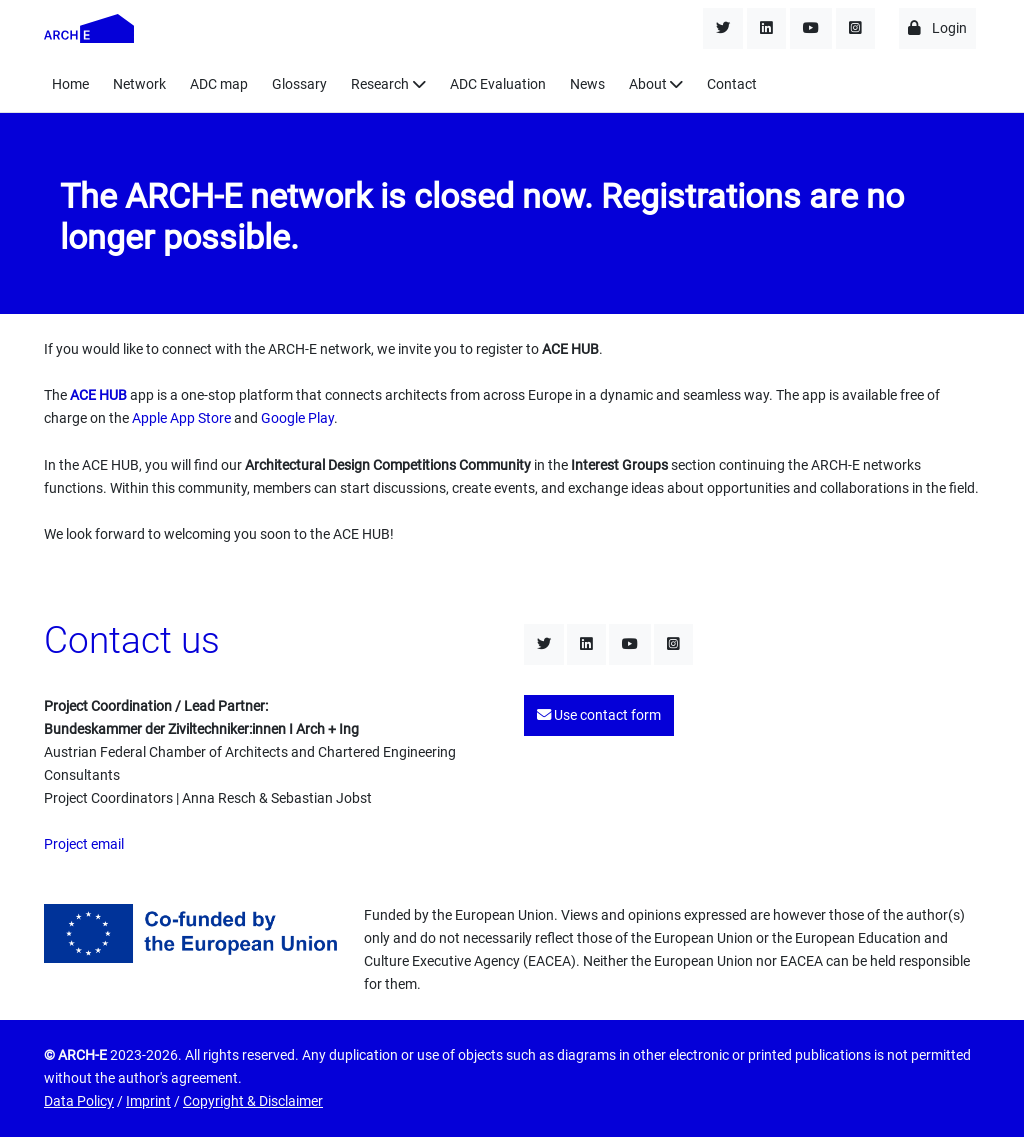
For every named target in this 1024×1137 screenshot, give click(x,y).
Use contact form (599, 715)
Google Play (297, 418)
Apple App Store (181, 418)
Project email (84, 844)
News (587, 84)
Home (70, 84)
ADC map (219, 84)
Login (937, 28)
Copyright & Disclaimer (253, 1101)
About (648, 84)
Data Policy (79, 1101)
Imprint (148, 1101)
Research (380, 84)
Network (139, 84)
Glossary (299, 84)
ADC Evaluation (498, 84)
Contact (732, 84)
